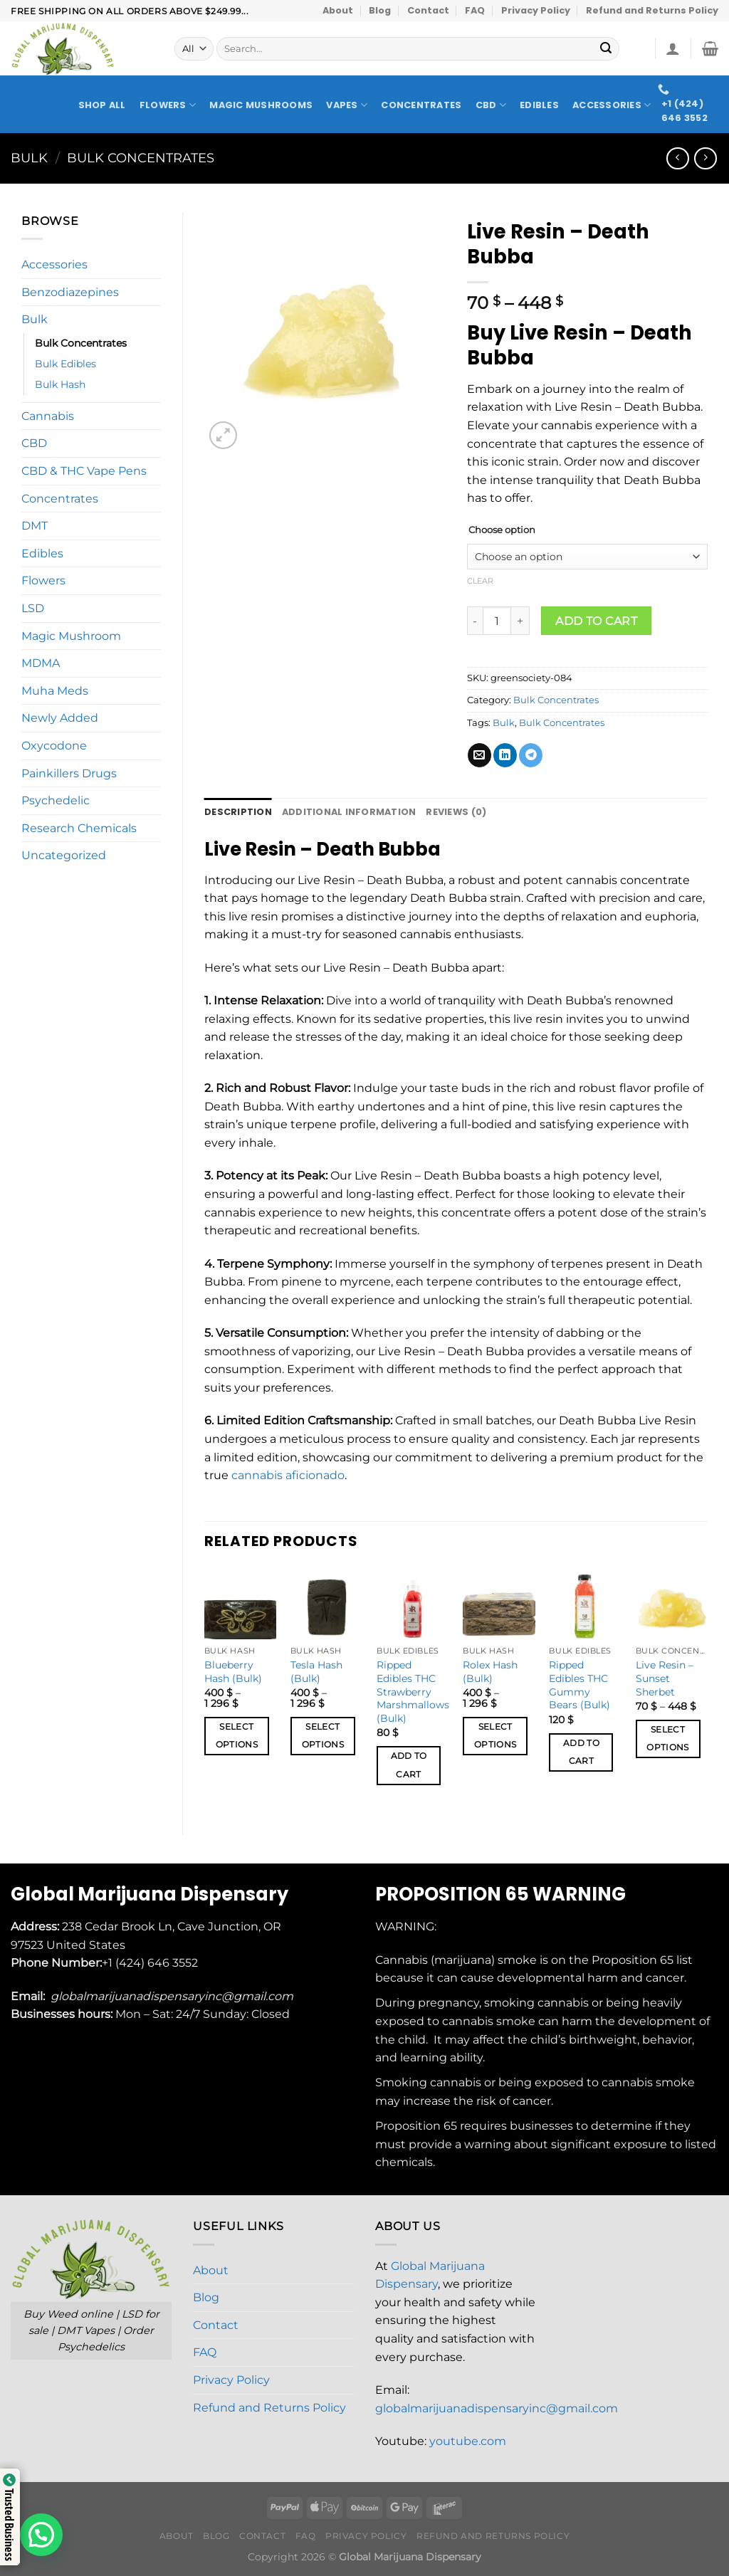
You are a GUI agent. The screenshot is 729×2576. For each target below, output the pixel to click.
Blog (380, 10)
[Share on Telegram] (530, 755)
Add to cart (596, 621)
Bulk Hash (60, 384)
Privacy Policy (535, 10)
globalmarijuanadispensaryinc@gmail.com (496, 2408)
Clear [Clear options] (480, 581)
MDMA (40, 663)
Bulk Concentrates (140, 157)
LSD (32, 608)
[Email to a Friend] (479, 755)
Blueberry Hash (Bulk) (233, 1671)
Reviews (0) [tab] (456, 812)
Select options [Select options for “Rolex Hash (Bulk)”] (495, 1736)
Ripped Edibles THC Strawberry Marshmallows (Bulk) (413, 1691)
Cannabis (47, 416)
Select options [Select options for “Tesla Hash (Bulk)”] (323, 1736)
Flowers (168, 105)
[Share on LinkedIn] (505, 755)
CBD (491, 105)
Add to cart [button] (409, 1765)
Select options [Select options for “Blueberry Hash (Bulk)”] (237, 1736)
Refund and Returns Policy (652, 10)
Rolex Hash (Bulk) (490, 1671)
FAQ (475, 10)
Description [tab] (238, 812)
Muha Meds (54, 691)
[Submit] (606, 49)
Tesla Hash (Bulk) (316, 1671)
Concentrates (421, 105)
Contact (428, 10)
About (337, 10)
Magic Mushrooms (261, 105)
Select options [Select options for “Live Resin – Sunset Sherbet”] (667, 1738)
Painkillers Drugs (69, 773)
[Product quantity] (497, 620)
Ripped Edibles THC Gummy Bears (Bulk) (579, 1684)
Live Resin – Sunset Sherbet (664, 1678)
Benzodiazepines (70, 292)
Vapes (346, 105)
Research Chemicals (79, 828)
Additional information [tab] (349, 812)
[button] (41, 2534)
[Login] (673, 48)
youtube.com (467, 2441)
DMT (34, 525)
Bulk (29, 157)
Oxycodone (54, 745)
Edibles (539, 105)
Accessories (611, 105)
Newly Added (59, 718)
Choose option (501, 530)
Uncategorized (63, 855)
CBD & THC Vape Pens (84, 471)
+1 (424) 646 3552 (151, 1963)
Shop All (102, 105)
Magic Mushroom (71, 636)
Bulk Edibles (65, 363)
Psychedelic (55, 800)
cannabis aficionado (288, 1475)
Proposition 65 (632, 1960)
